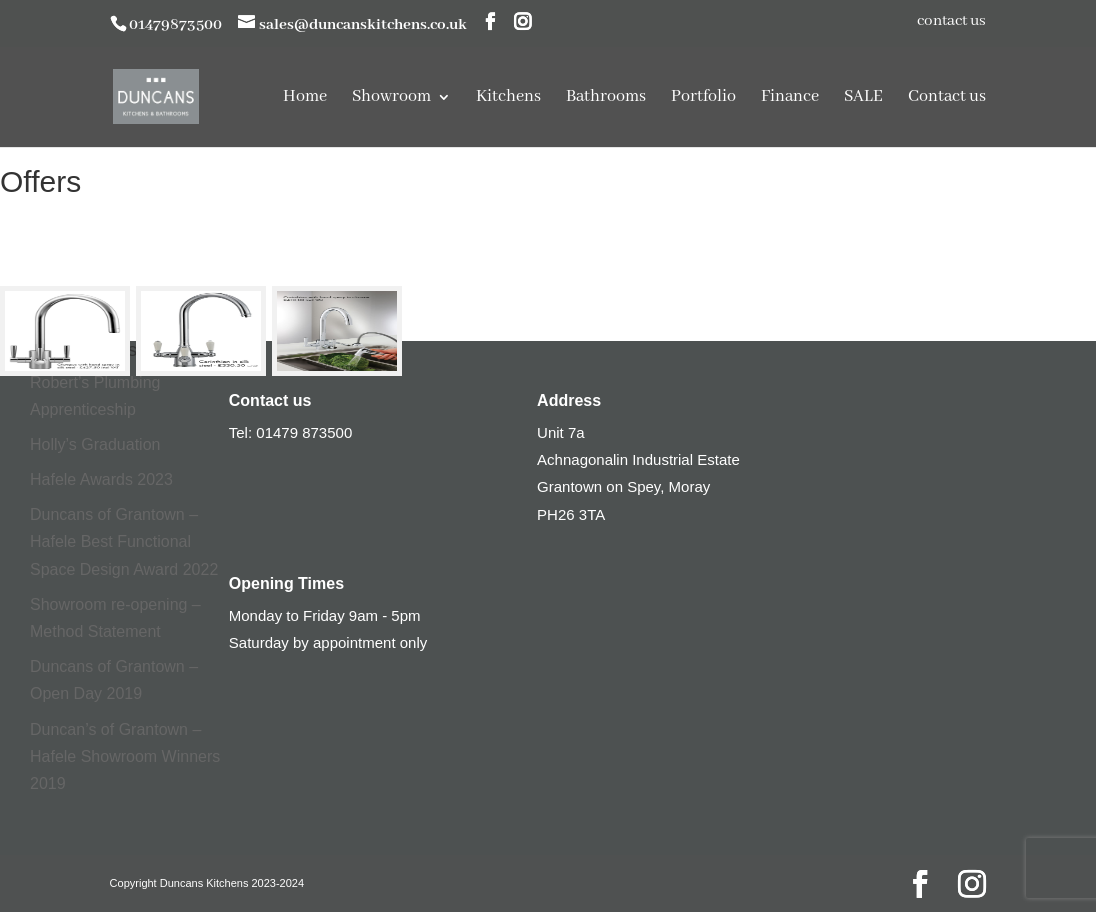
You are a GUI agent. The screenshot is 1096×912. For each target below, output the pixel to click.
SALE (863, 98)
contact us (951, 22)
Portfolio (703, 98)
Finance (790, 98)
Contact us (947, 98)
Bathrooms (606, 98)
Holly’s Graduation (95, 444)
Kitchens (508, 98)
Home (305, 98)
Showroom (391, 98)
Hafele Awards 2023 (101, 479)
